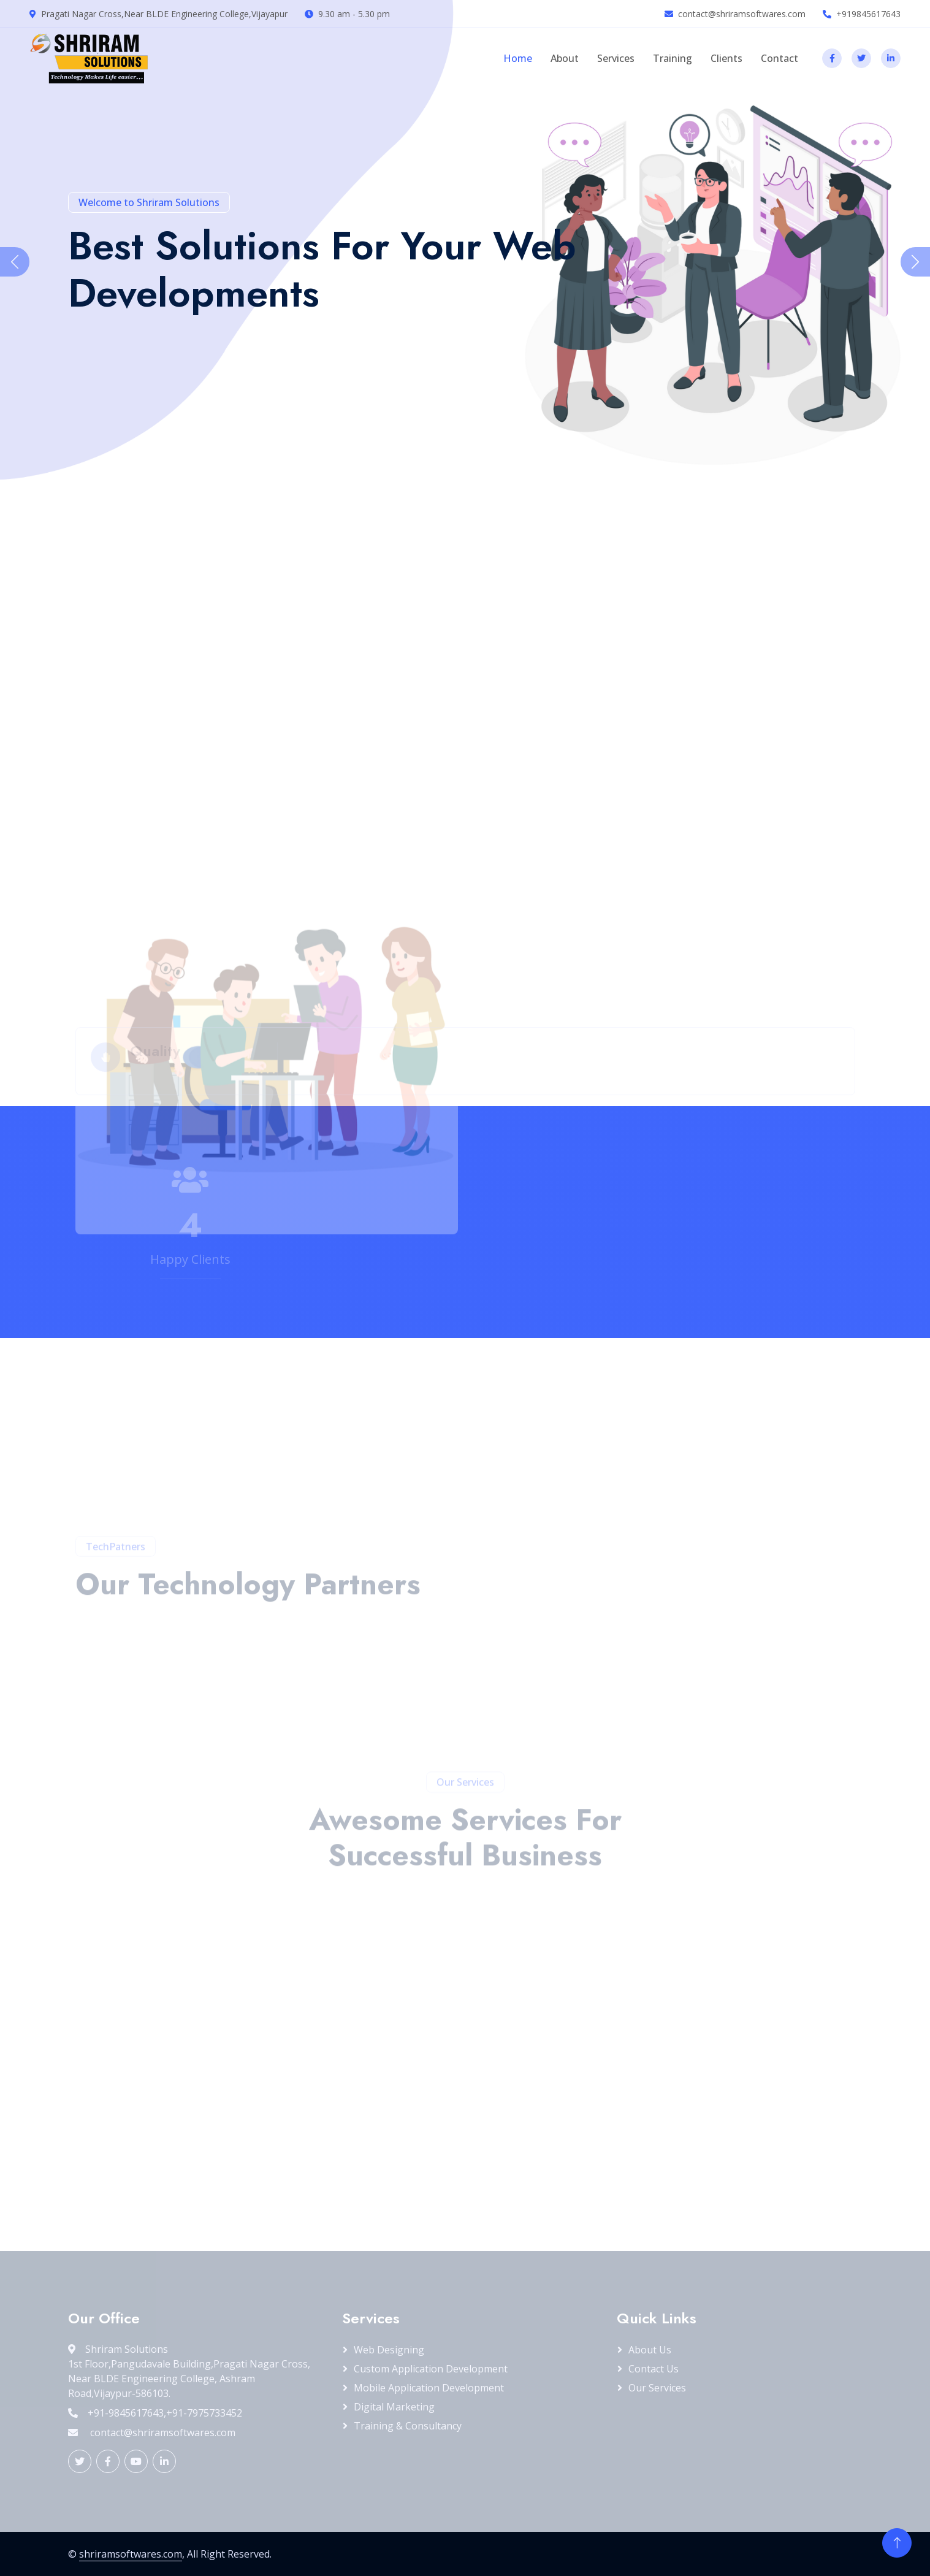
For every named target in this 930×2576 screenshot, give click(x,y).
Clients (726, 58)
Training (672, 58)
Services (616, 58)
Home (517, 58)
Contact (779, 58)
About (565, 58)
